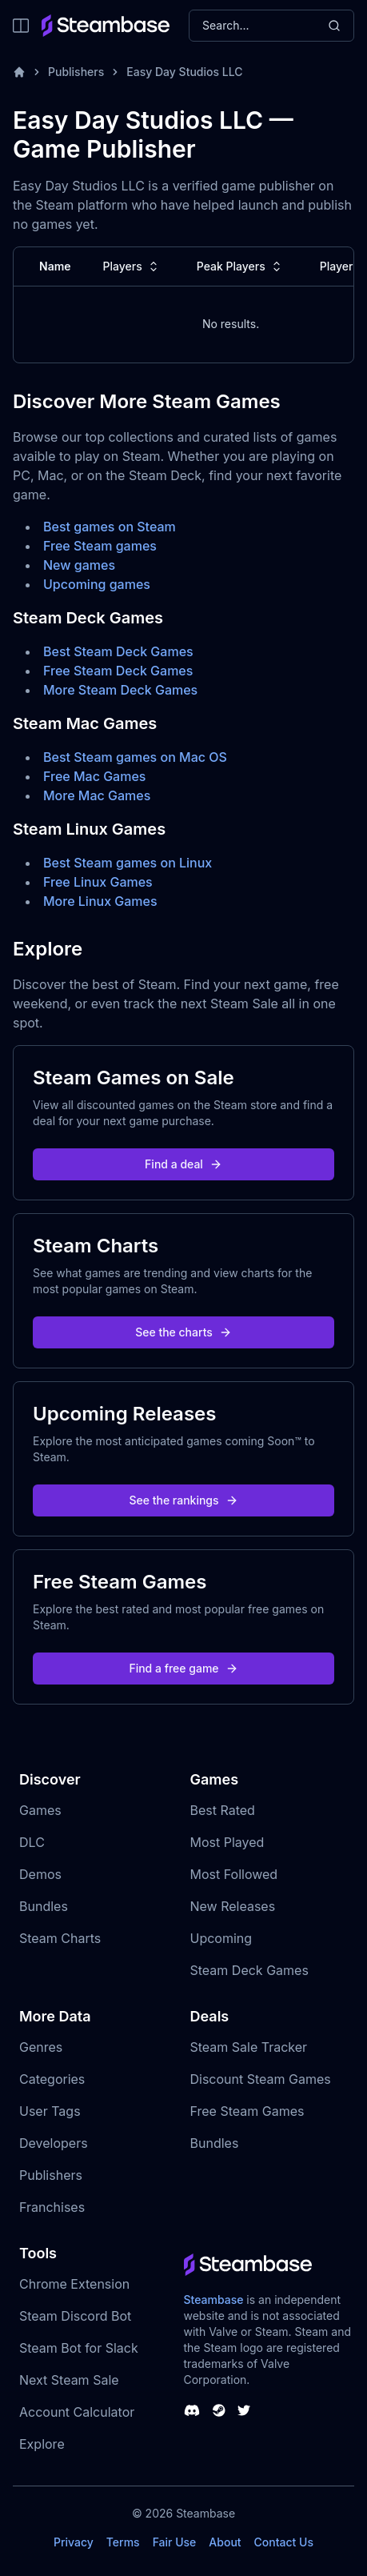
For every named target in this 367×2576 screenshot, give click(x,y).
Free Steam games (100, 546)
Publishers (76, 71)
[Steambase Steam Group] (219, 2410)
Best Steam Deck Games (118, 651)
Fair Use (175, 2542)
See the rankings (183, 1500)
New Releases (233, 1906)
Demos (40, 1874)
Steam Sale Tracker (249, 2047)
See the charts (183, 1332)
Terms (123, 2542)
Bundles (43, 1906)
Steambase (214, 2299)
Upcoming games (96, 584)
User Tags (50, 2111)
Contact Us (283, 2542)
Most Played (227, 1842)
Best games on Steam (109, 527)
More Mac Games (96, 795)
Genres (40, 2047)
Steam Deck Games (249, 1970)
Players (132, 266)
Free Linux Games (98, 882)
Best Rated (222, 1810)
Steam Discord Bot (75, 2316)
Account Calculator (76, 2412)
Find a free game (183, 1668)
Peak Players (241, 266)
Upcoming (221, 1938)
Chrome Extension (74, 2284)
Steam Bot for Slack (78, 2348)
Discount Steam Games (260, 2079)
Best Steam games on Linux (127, 863)
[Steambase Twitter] (243, 2410)
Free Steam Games (247, 2111)
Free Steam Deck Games (118, 671)
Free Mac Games (94, 776)
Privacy (74, 2542)
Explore (42, 2444)
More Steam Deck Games (120, 690)
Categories (52, 2079)
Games (40, 1810)
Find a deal (183, 1164)
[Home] (19, 72)
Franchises (52, 2207)
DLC (32, 1842)
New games (79, 565)
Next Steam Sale (69, 2380)
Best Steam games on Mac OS (135, 757)
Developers (53, 2143)
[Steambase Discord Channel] (192, 2410)
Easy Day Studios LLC (184, 71)
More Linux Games (100, 901)
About (225, 2542)
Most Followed (234, 1874)
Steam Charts (60, 1938)
